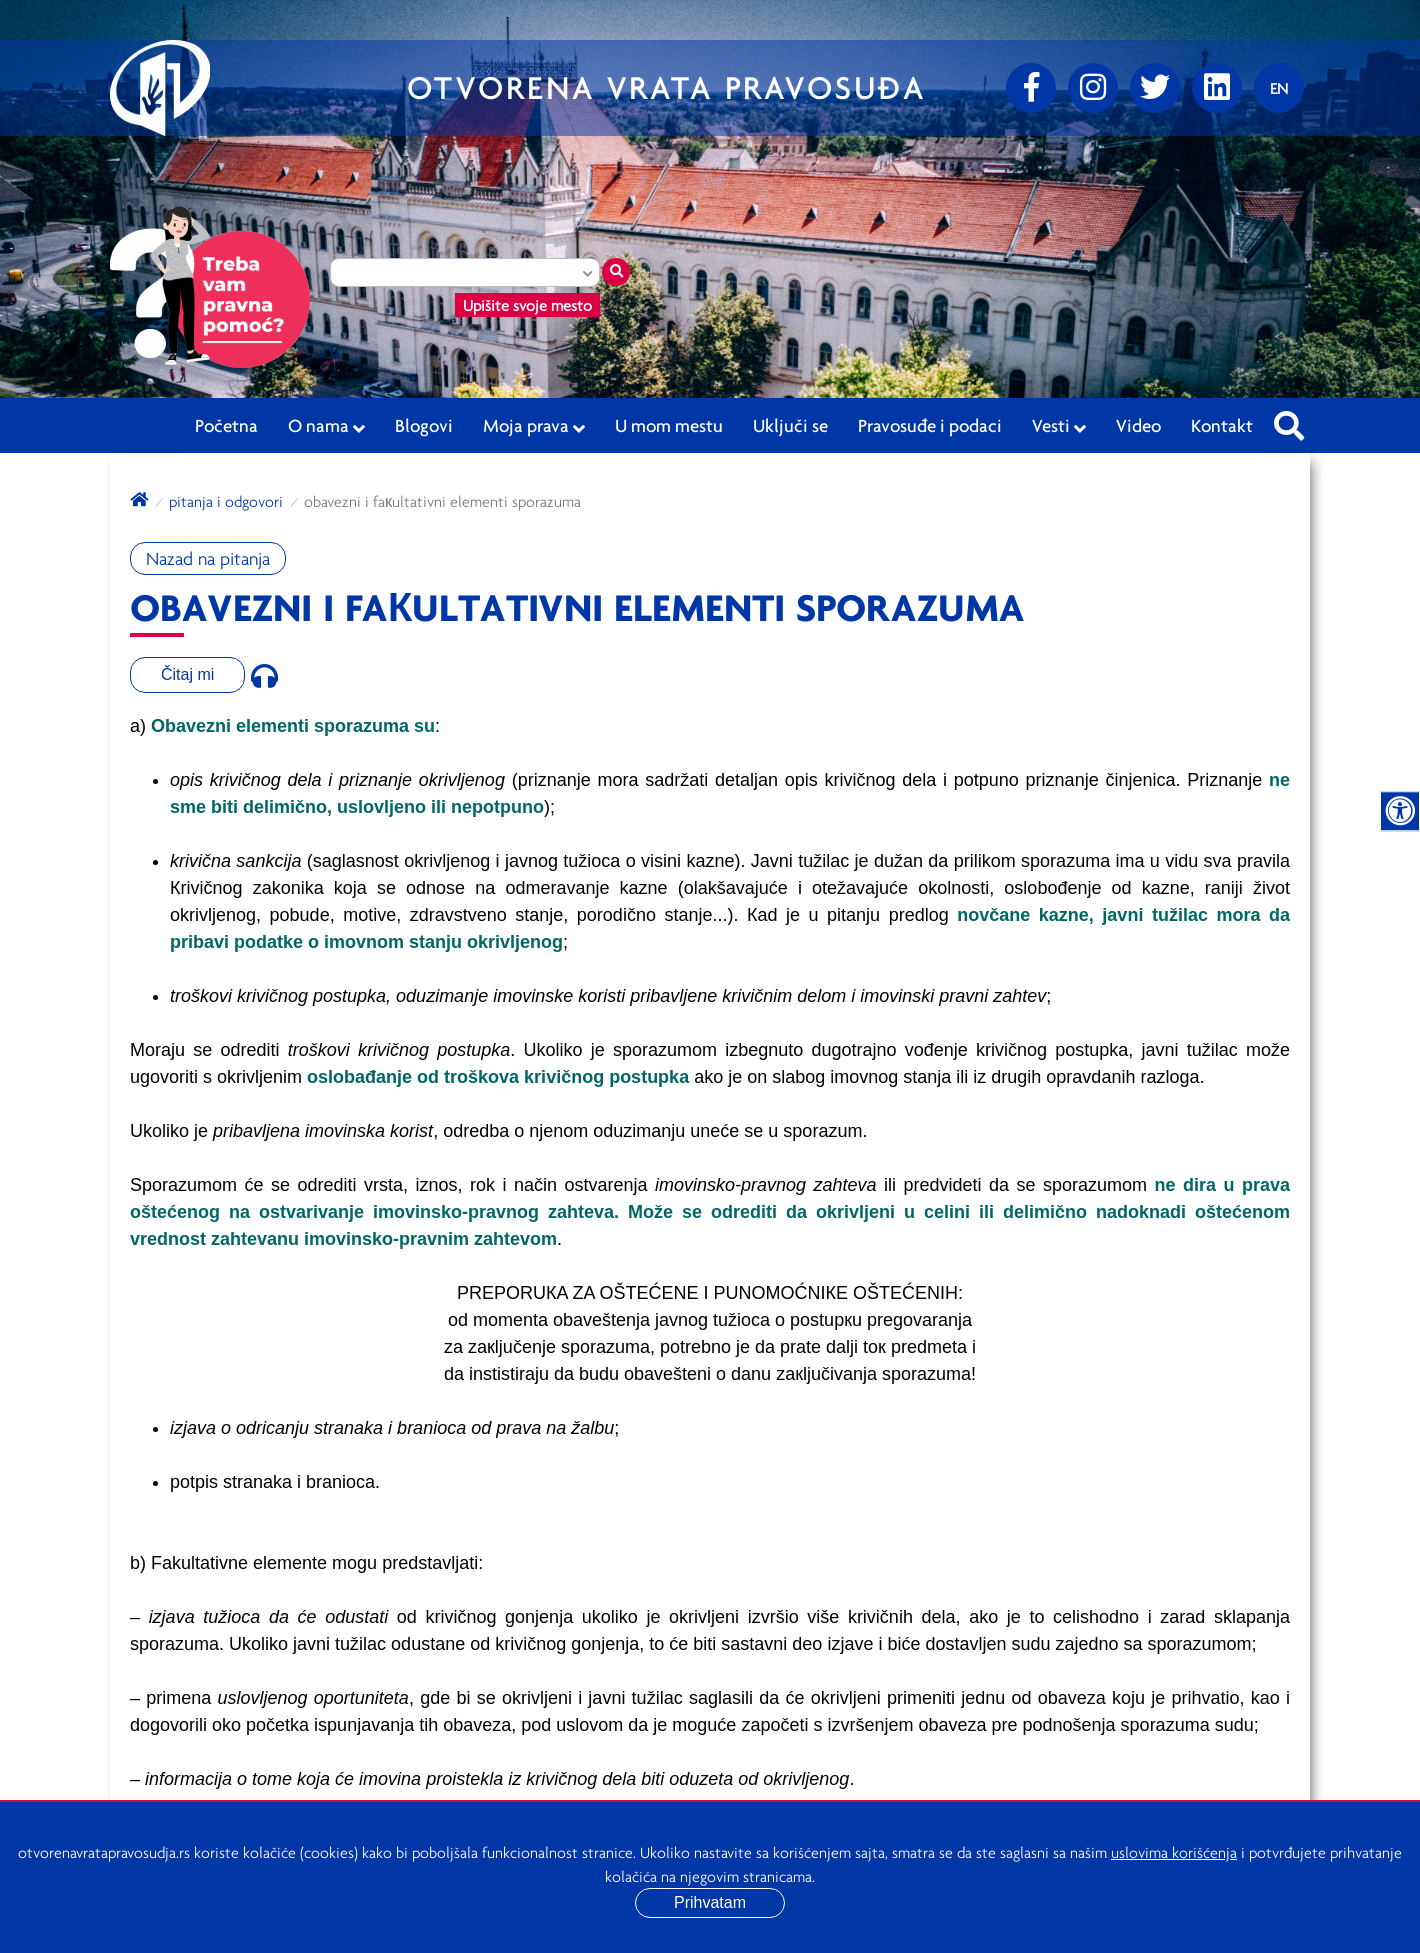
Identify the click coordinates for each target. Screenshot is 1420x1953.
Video (1138, 425)
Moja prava (534, 426)
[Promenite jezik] (1279, 88)
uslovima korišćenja (1174, 1852)
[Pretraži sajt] (1289, 420)
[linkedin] (1217, 88)
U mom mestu (669, 425)
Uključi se (790, 425)
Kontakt (1222, 425)
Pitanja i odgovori (226, 501)
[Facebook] (1031, 88)
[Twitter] (1155, 88)
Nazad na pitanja (208, 558)
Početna (226, 425)
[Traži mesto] (616, 272)
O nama (326, 426)
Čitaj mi (187, 674)
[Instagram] (1093, 88)
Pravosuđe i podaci (930, 425)
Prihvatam (710, 1902)
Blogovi (424, 425)
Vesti (1059, 426)
